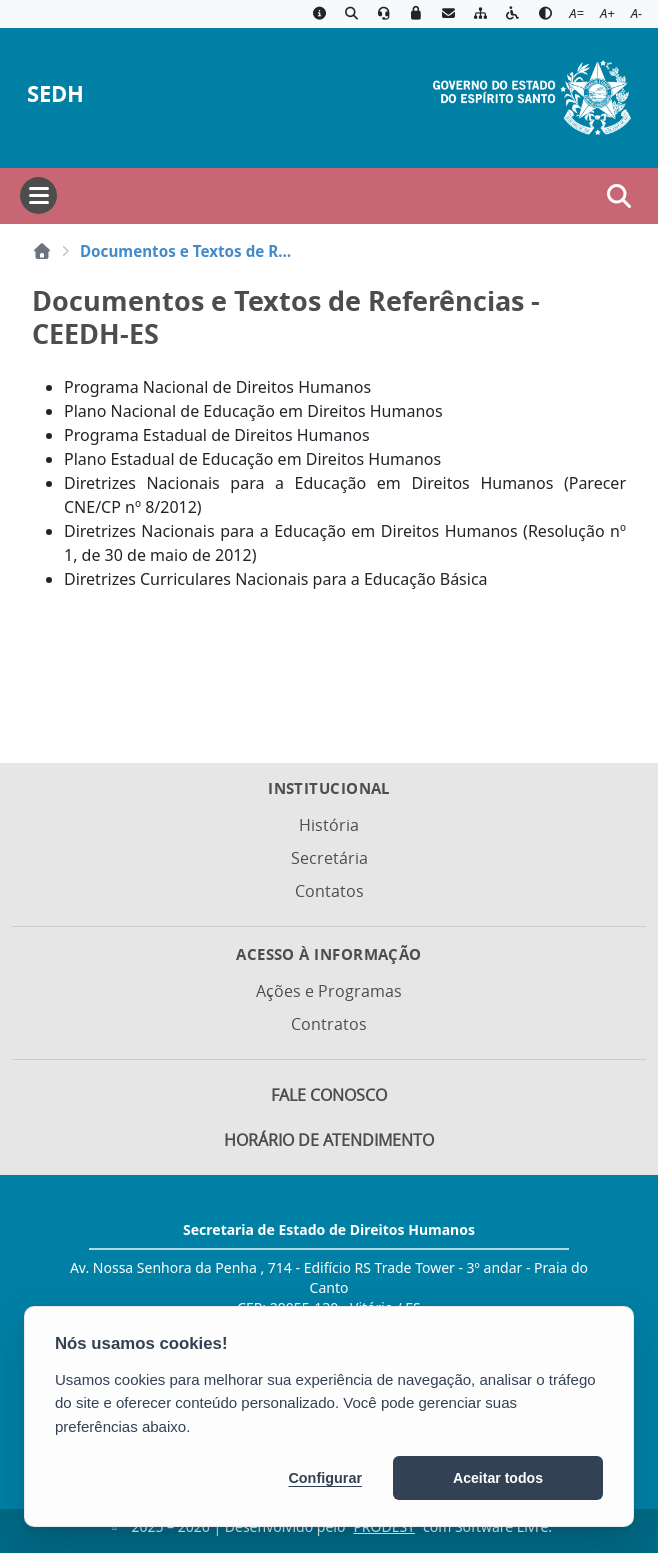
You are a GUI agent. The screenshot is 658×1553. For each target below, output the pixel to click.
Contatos (329, 891)
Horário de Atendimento (329, 1140)
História (329, 825)
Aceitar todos (498, 1478)
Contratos (329, 1024)
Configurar (325, 1478)
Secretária (329, 858)
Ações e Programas (329, 991)
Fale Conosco (329, 1095)
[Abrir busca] (619, 196)
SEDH (55, 93)
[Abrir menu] (38, 195)
